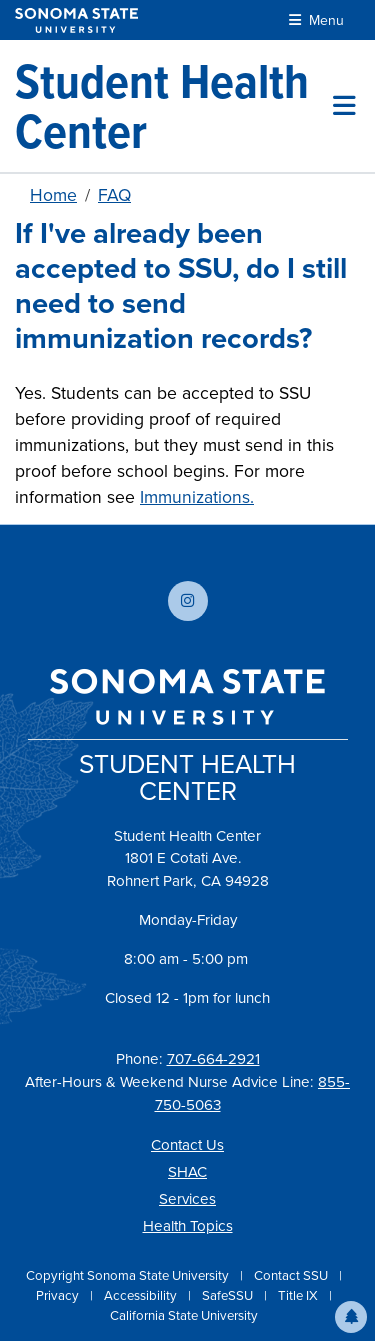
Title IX (299, 1295)
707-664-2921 (213, 1059)
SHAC (187, 1172)
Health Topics (188, 1226)
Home (53, 195)
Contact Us (187, 1145)
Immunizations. (197, 497)
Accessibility (142, 1295)
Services (187, 1199)
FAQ (114, 195)
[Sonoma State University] (76, 20)
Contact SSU (292, 1275)
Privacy (59, 1295)
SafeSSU (229, 1295)
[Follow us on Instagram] (188, 601)
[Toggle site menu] (344, 106)
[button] (351, 1317)
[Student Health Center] (174, 106)
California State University (184, 1315)
